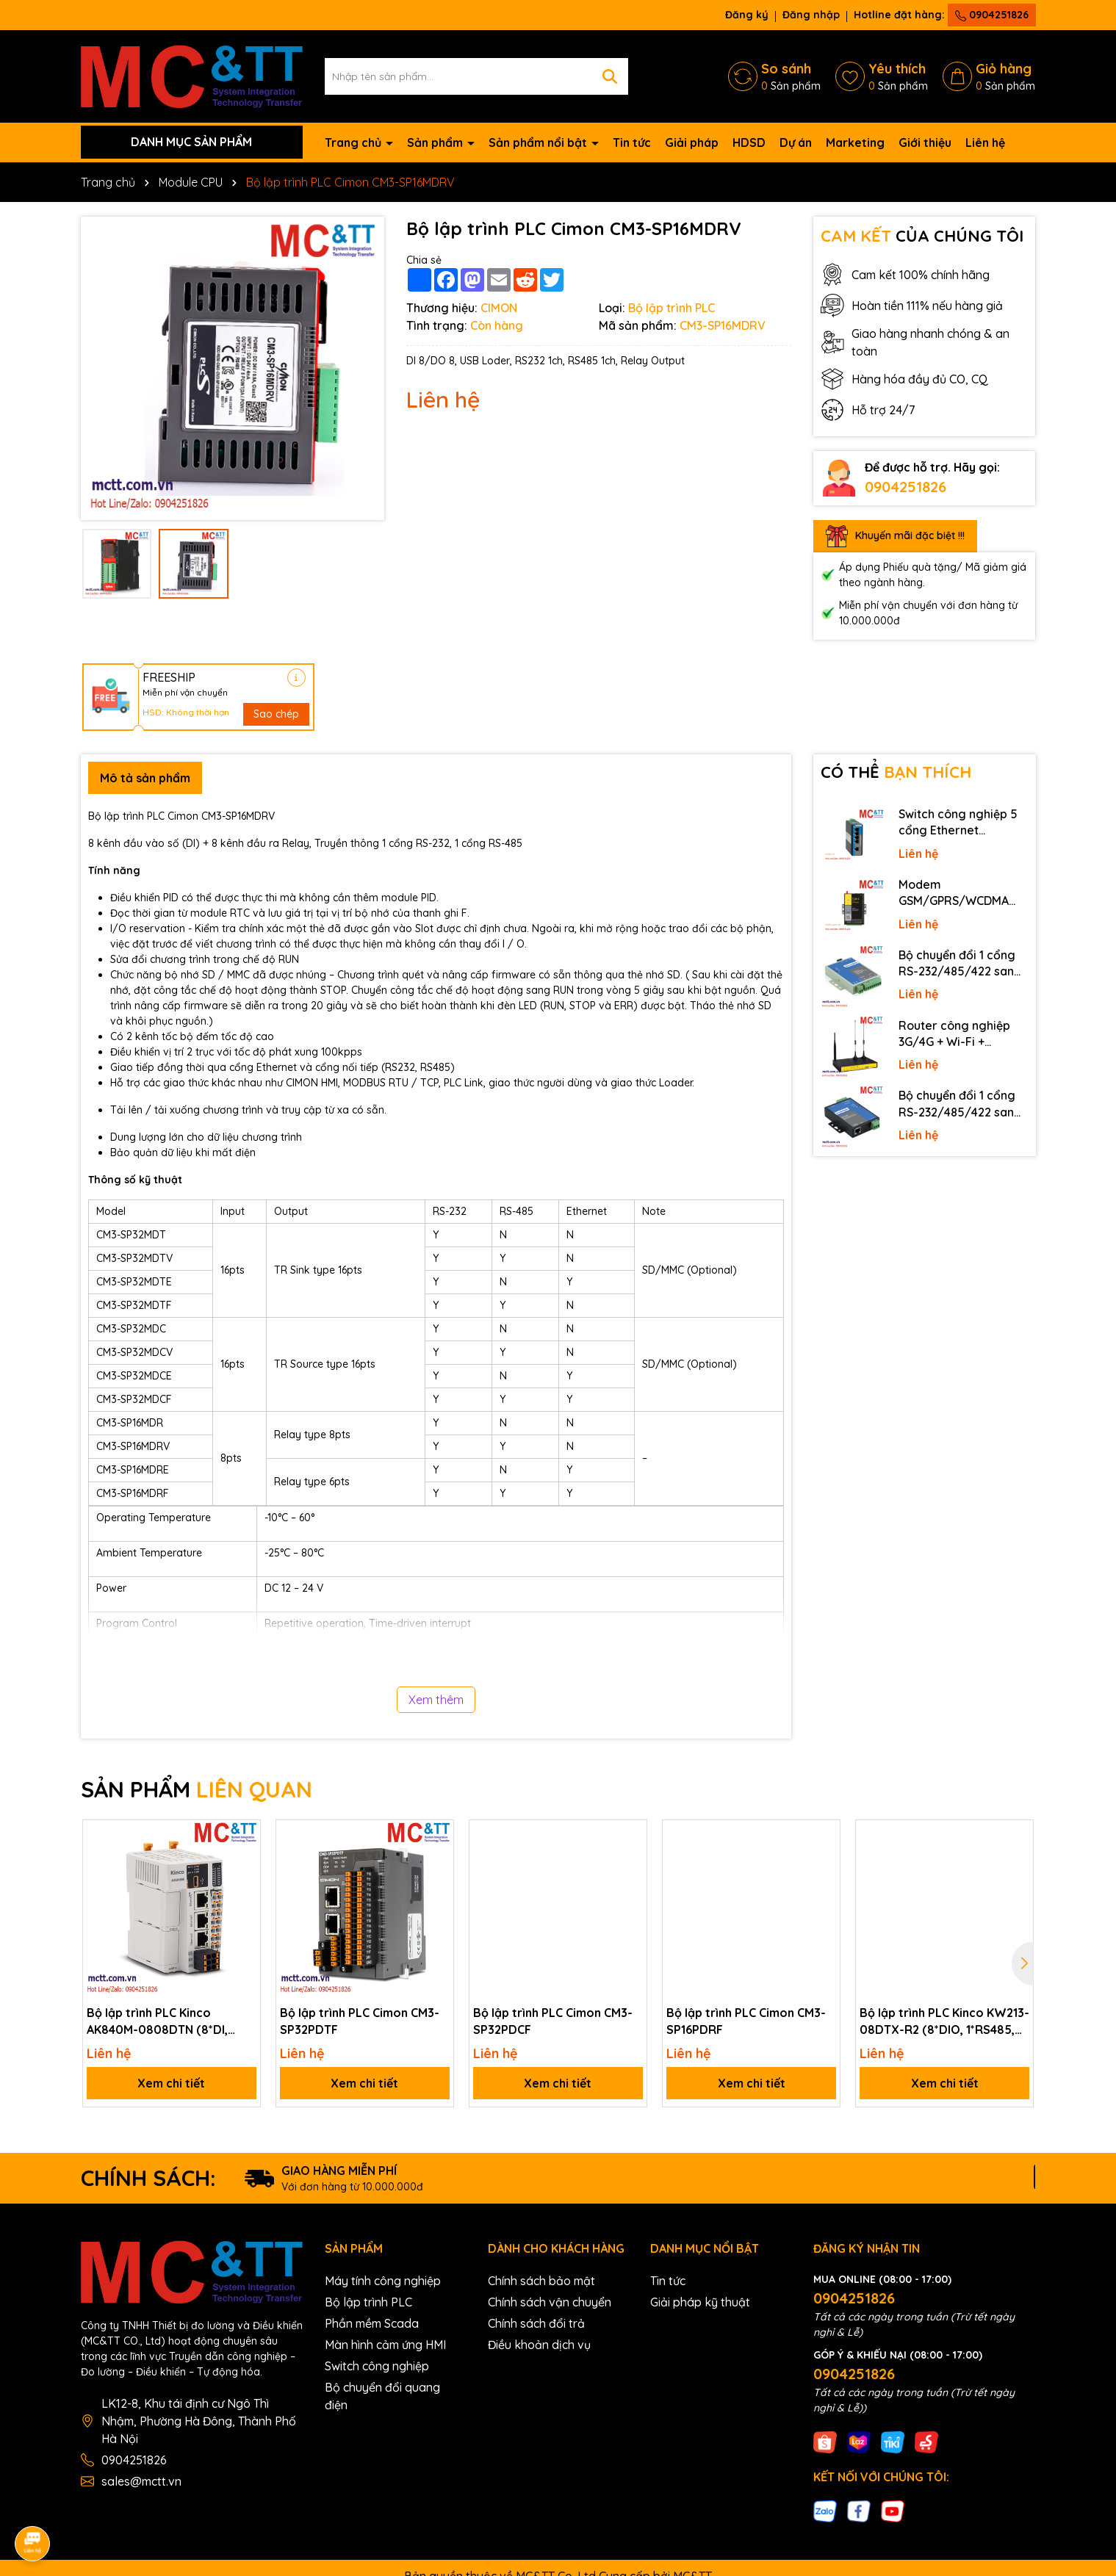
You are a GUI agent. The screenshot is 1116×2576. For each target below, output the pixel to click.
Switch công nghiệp (377, 2366)
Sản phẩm (436, 142)
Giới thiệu (925, 142)
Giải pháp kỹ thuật (700, 2302)
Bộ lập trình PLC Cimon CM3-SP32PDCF (553, 2020)
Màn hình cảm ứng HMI (385, 2344)
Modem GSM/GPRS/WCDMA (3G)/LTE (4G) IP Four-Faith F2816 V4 (959, 893)
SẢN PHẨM (196, 1789)
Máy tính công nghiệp (383, 2280)
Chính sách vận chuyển (549, 2302)
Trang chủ (354, 142)
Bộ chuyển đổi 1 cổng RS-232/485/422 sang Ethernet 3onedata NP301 (960, 1104)
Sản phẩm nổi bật (539, 142)
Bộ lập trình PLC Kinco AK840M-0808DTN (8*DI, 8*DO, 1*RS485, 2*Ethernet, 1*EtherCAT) (162, 2021)
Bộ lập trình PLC (368, 2302)
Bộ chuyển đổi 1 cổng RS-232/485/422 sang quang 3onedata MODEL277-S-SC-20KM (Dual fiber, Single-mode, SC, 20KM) (961, 964)
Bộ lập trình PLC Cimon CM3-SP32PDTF (359, 2020)
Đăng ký (746, 14)
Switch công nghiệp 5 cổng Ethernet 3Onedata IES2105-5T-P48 (961, 823)
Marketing (855, 142)
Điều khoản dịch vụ (539, 2344)
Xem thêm (436, 1699)
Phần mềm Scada (372, 2323)
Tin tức (632, 142)
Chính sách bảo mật (541, 2280)
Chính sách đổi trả (536, 2323)
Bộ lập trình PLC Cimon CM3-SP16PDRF (746, 2020)
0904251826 (992, 14)
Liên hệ (985, 142)
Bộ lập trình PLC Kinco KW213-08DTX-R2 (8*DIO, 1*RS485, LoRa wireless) (944, 2021)
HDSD (749, 142)
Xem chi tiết (171, 2083)
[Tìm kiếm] (609, 76)
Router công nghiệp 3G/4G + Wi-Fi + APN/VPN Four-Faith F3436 (955, 1034)
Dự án (796, 142)
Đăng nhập (811, 14)
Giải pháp (692, 142)
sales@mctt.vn (141, 2481)
